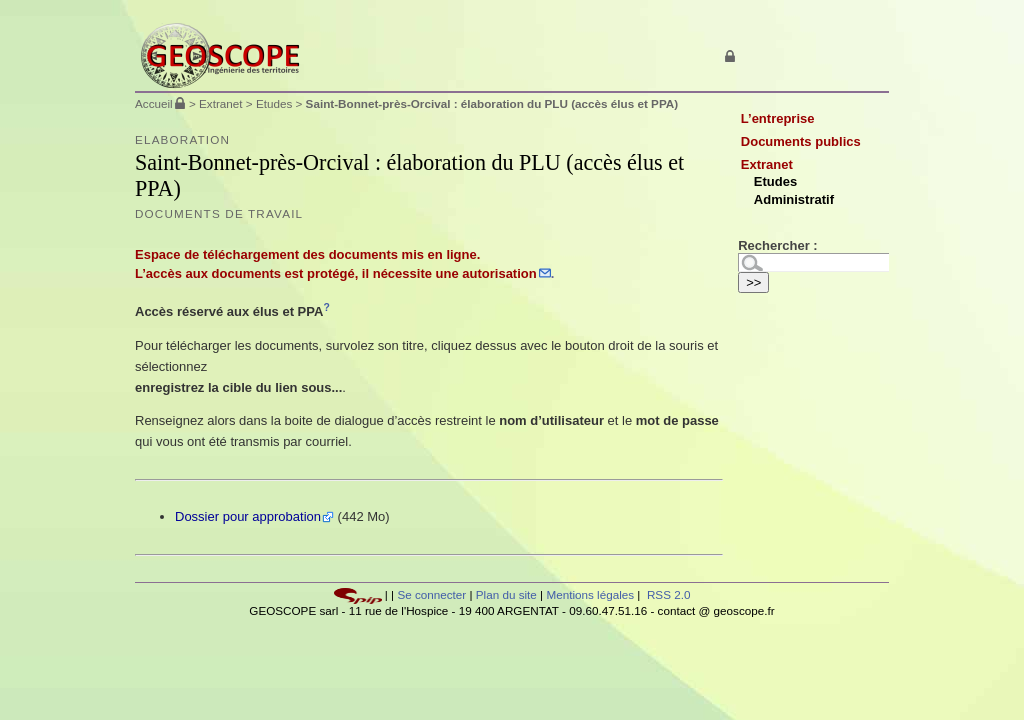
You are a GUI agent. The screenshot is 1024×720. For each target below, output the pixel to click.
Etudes (274, 103)
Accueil (154, 103)
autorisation (499, 273)
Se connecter (431, 594)
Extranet (221, 103)
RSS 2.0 (667, 594)
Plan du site (508, 594)
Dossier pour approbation (248, 516)
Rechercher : (777, 245)
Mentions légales (590, 594)
